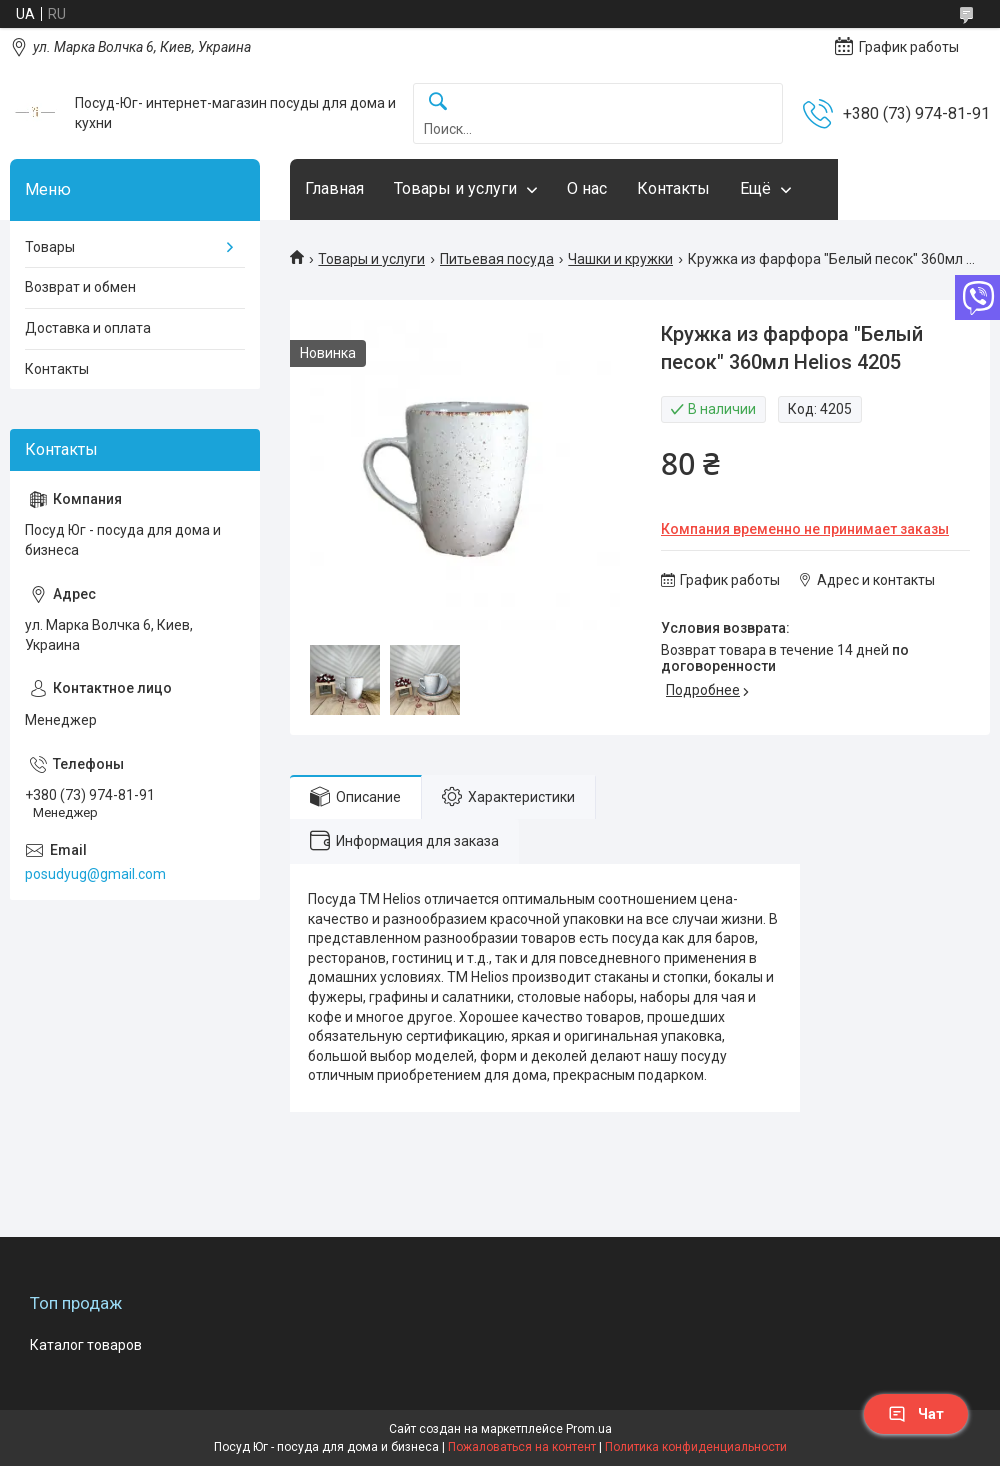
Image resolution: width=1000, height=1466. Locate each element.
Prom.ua (589, 1429)
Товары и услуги (455, 188)
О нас (587, 188)
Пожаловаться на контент (522, 1447)
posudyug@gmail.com (95, 874)
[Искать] (438, 102)
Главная (334, 188)
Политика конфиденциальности (696, 1447)
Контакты (673, 188)
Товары (50, 247)
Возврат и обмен (80, 287)
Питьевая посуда (497, 259)
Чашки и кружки (620, 259)
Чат (916, 1414)
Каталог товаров (86, 1345)
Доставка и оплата (88, 328)
